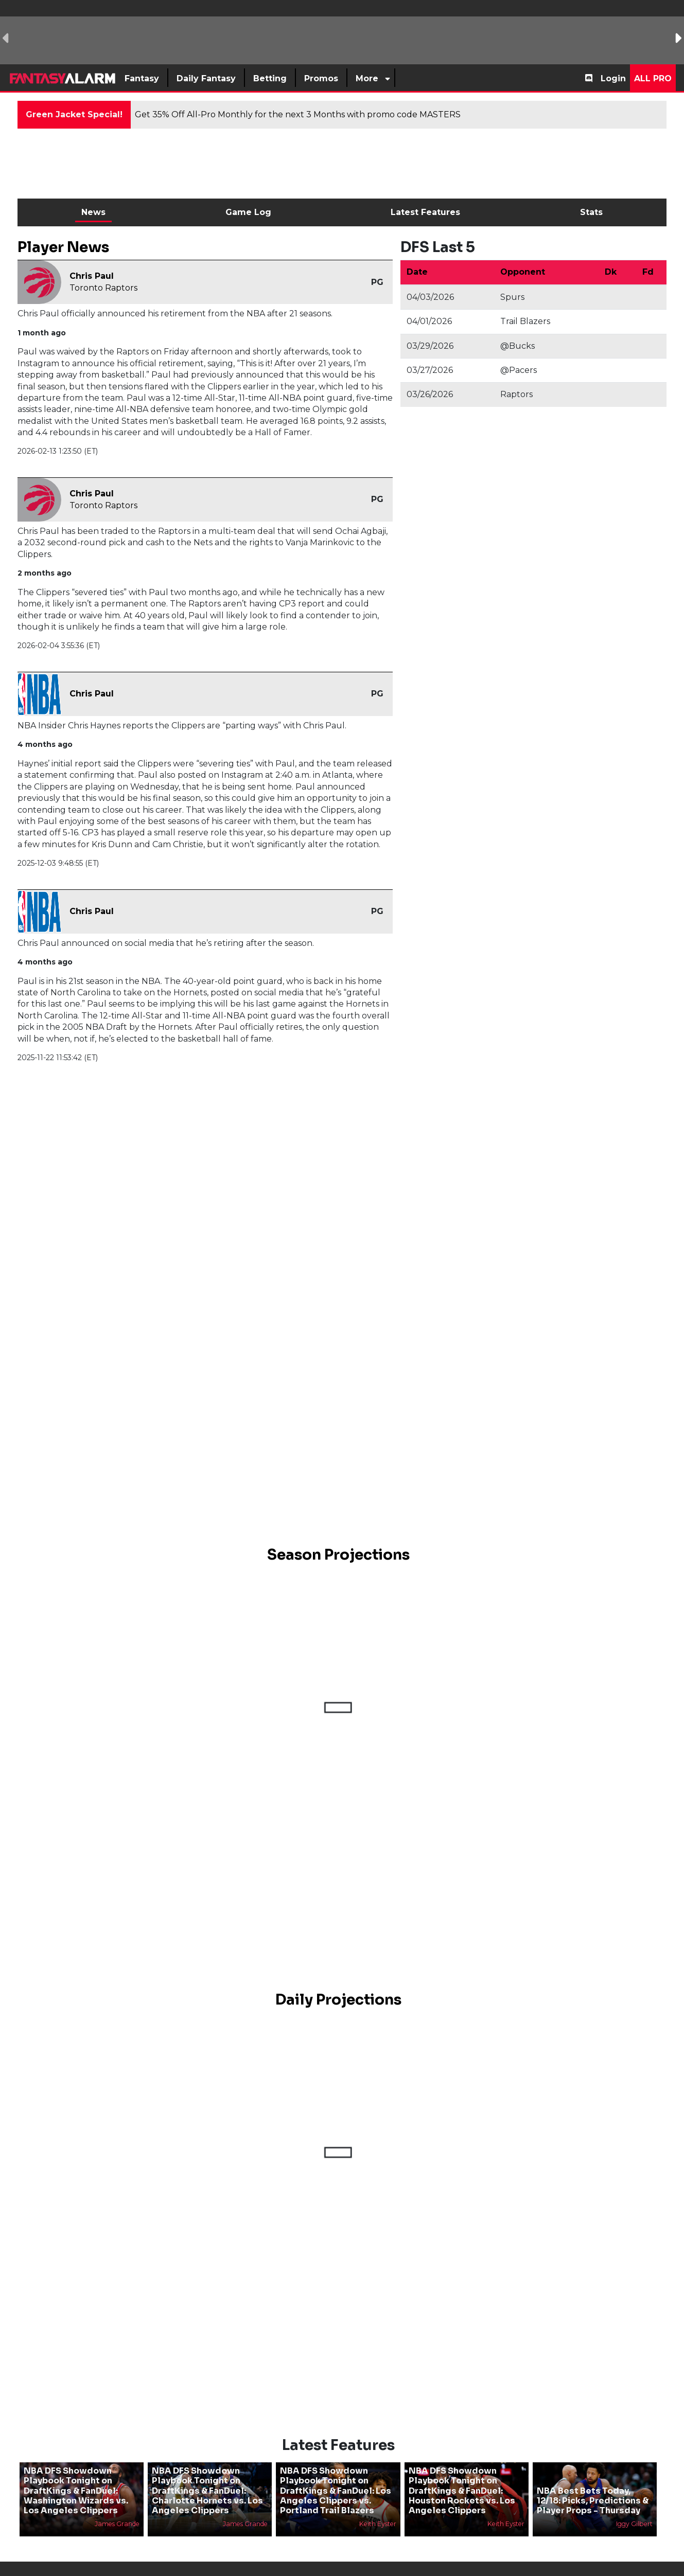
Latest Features (425, 212)
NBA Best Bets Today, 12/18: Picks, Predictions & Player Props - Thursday (592, 2483)
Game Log (248, 212)
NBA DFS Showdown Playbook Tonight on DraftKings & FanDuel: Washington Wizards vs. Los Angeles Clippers (76, 2473)
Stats (591, 212)
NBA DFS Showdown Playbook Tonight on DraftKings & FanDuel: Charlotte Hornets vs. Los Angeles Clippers (207, 2473)
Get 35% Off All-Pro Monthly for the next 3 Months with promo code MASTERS (298, 114)
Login (613, 78)
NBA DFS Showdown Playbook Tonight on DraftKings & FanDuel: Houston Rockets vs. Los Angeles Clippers (462, 2473)
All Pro (653, 78)
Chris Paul (91, 276)
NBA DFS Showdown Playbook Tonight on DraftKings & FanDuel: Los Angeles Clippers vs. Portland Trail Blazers (335, 2473)
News (93, 212)
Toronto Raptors (103, 288)
